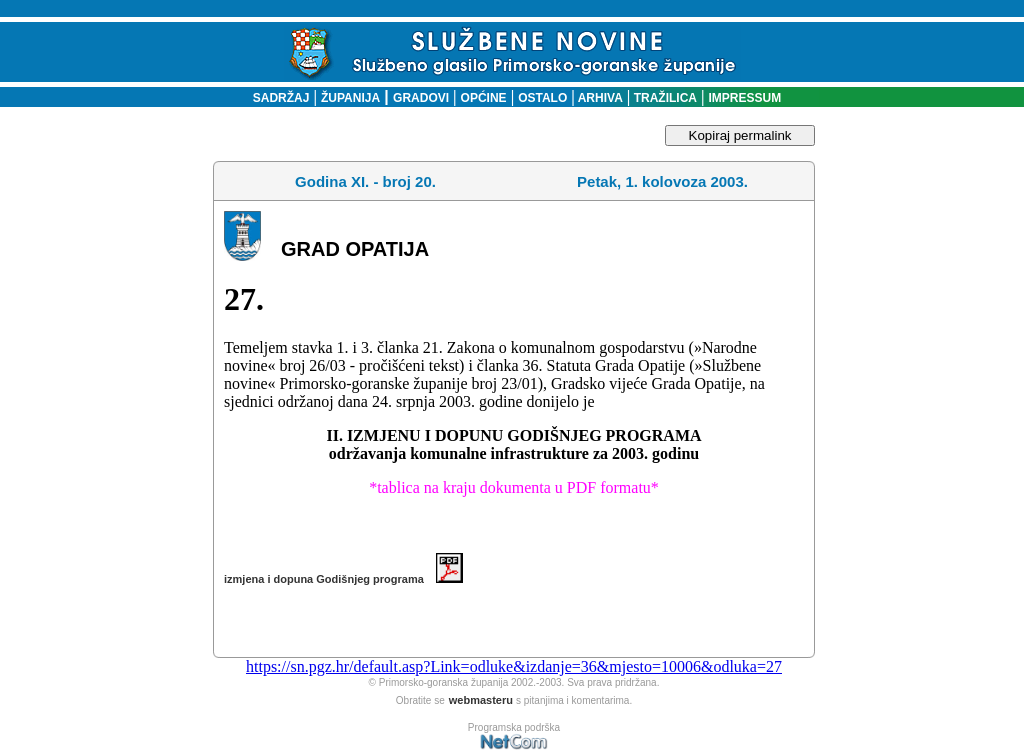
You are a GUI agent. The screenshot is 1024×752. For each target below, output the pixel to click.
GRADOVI (421, 98)
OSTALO (542, 98)
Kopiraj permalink (740, 135)
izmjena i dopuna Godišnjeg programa (343, 579)
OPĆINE (484, 98)
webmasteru (481, 700)
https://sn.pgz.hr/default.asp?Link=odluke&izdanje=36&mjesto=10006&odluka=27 (514, 666)
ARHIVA (599, 98)
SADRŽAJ (276, 98)
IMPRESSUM (745, 98)
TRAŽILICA (663, 98)
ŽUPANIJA (350, 98)
